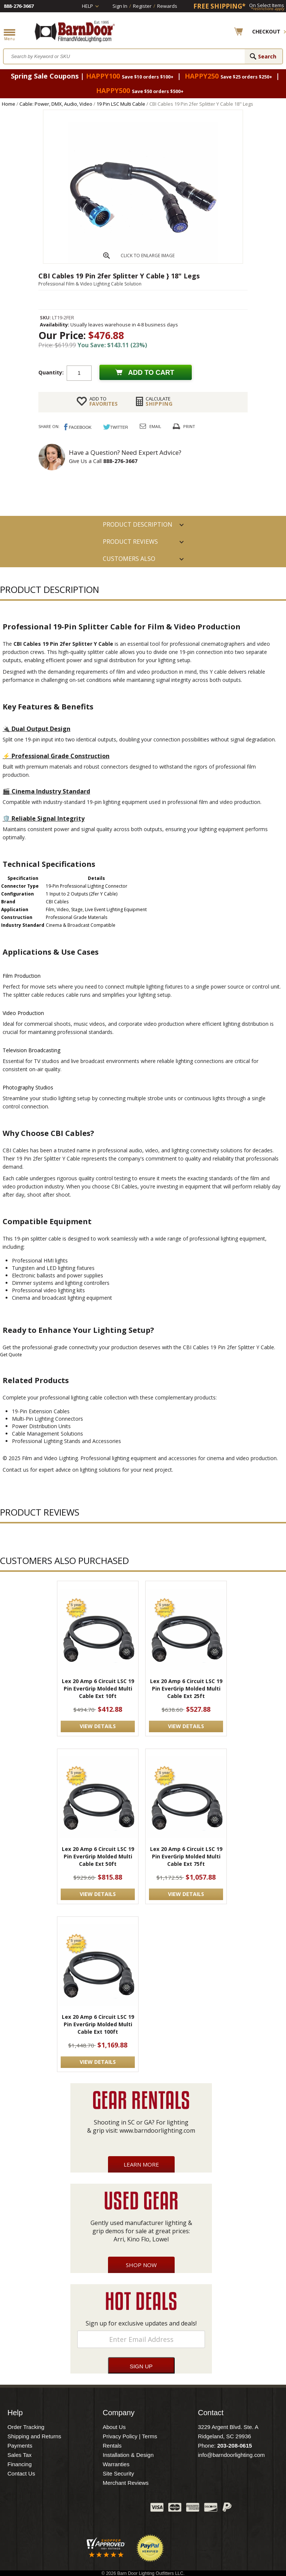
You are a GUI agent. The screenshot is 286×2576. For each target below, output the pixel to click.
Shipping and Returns (34, 2436)
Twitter (89, 2509)
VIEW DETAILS (98, 1726)
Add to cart (151, 372)
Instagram (126, 2509)
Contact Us (21, 2473)
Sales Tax (19, 2455)
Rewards (167, 6)
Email (155, 426)
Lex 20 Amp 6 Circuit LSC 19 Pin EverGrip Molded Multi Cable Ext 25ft (186, 1688)
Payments (19, 2445)
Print (189, 426)
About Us (114, 2427)
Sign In (119, 6)
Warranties (116, 2464)
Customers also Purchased (129, 561)
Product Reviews (130, 541)
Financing (19, 2464)
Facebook (70, 2509)
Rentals (112, 2445)
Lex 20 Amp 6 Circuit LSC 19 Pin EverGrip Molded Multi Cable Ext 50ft (98, 1856)
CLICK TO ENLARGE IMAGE (148, 255)
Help (87, 6)
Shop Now (141, 2265)
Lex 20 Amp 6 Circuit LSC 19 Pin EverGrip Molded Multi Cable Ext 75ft (186, 1856)
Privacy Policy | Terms (130, 2436)
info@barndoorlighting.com (231, 2455)
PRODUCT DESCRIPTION (137, 524)
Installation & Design (128, 2455)
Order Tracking (25, 2427)
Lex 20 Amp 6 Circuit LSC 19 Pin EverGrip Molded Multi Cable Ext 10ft (98, 1688)
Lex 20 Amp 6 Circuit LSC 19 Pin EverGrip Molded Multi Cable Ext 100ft (98, 2024)
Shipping (159, 401)
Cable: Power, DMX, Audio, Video (55, 103)
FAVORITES (103, 401)
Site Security (118, 2473)
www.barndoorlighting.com (157, 2130)
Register (142, 6)
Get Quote (11, 1354)
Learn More (141, 2164)
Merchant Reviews (126, 2483)
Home (8, 103)
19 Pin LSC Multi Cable (120, 103)
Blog (107, 2509)
